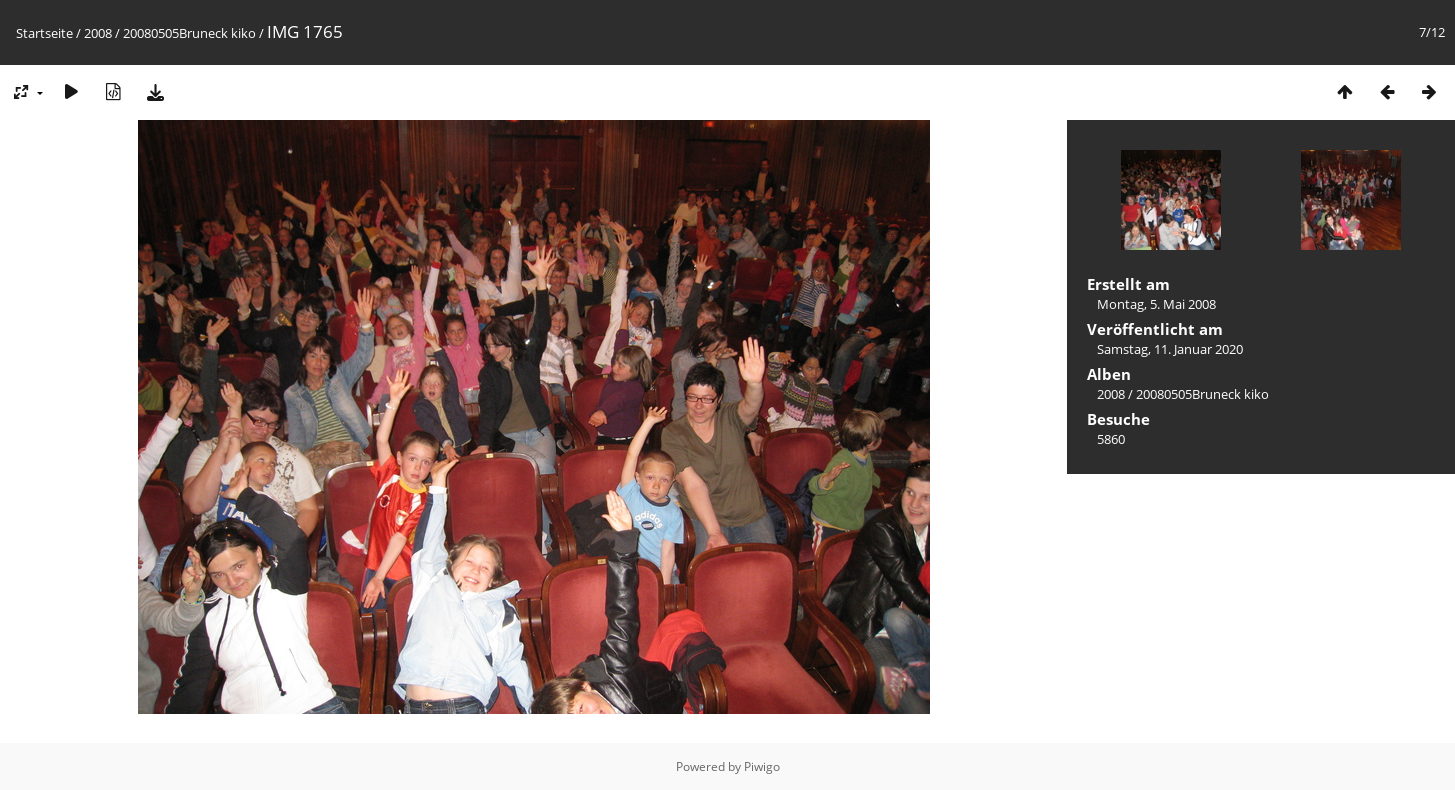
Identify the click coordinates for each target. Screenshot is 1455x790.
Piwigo (762, 766)
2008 (98, 33)
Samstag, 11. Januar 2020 (1170, 349)
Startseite (44, 33)
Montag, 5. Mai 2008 (1156, 304)
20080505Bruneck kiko (189, 33)
